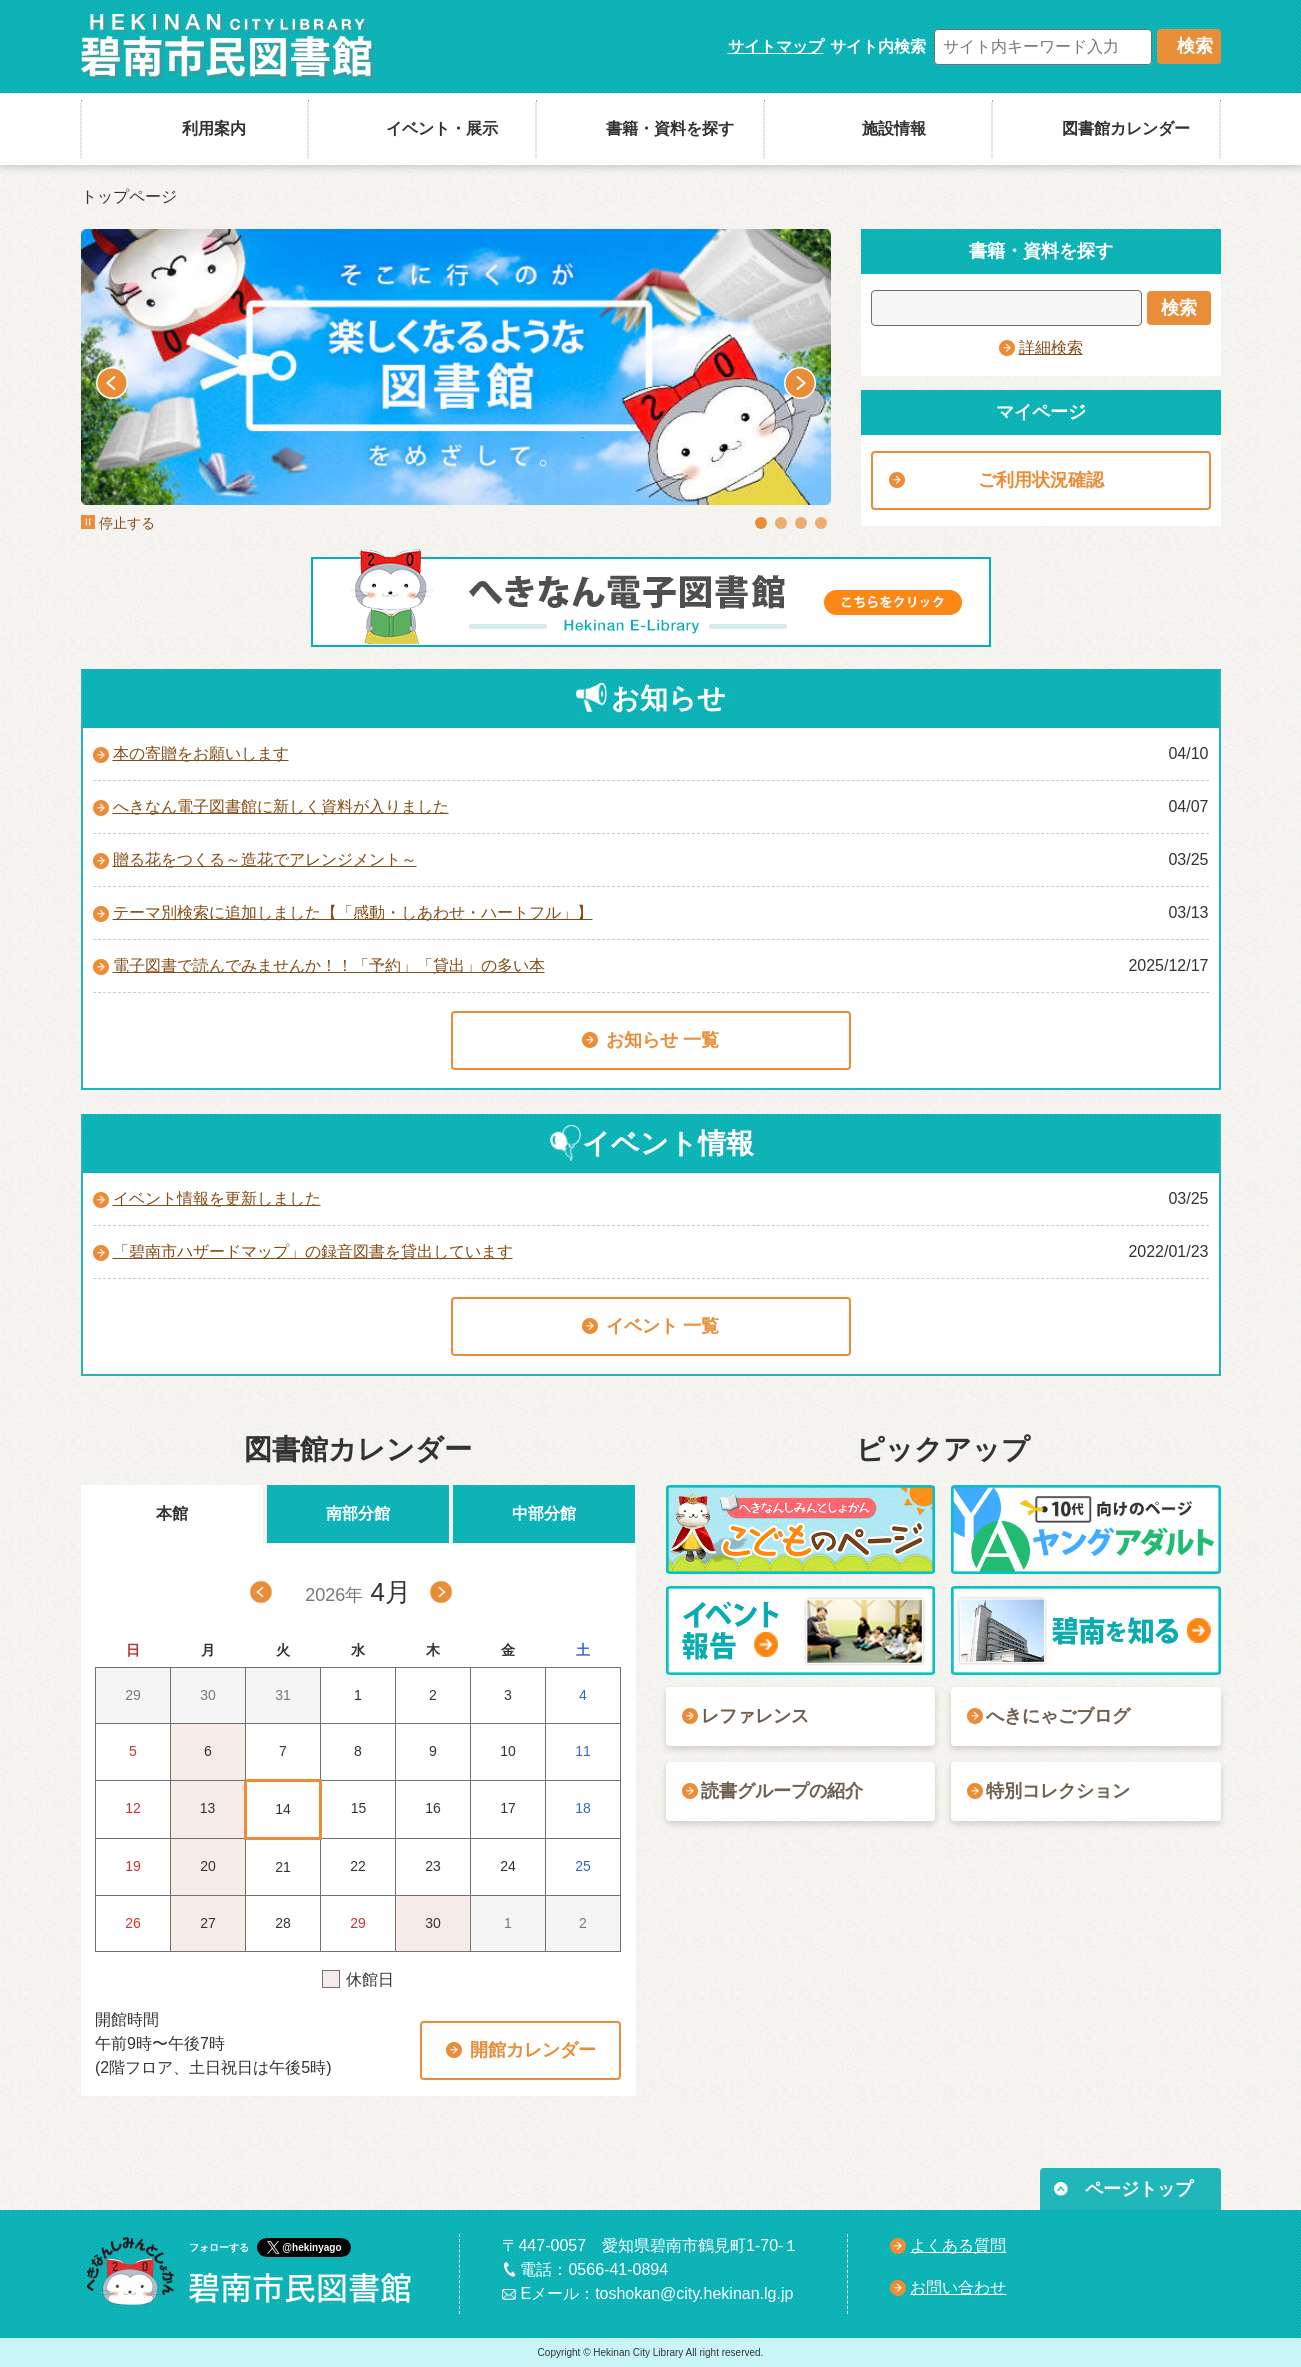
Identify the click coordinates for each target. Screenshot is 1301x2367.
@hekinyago (311, 2247)
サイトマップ (776, 46)
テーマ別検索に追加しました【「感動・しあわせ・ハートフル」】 (353, 912)
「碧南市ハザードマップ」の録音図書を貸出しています (313, 1251)
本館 (172, 1513)
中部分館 (544, 1513)
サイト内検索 (878, 46)
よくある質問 (958, 2245)
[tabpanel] (456, 367)
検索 (1195, 46)
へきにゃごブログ (1058, 1716)
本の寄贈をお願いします (201, 753)
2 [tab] (781, 523)
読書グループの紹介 (782, 1791)
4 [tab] (821, 523)
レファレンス (755, 1716)
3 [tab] (801, 523)
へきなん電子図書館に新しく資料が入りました (281, 806)
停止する (118, 523)
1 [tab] (761, 523)
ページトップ (1139, 2189)
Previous (112, 383)
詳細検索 (1051, 347)
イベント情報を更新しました (217, 1198)
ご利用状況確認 (1041, 480)
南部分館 (358, 1513)
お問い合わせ (958, 2287)
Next (800, 383)
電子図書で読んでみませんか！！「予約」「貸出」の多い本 (329, 965)
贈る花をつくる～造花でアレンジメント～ (265, 859)
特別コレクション (1058, 1791)
